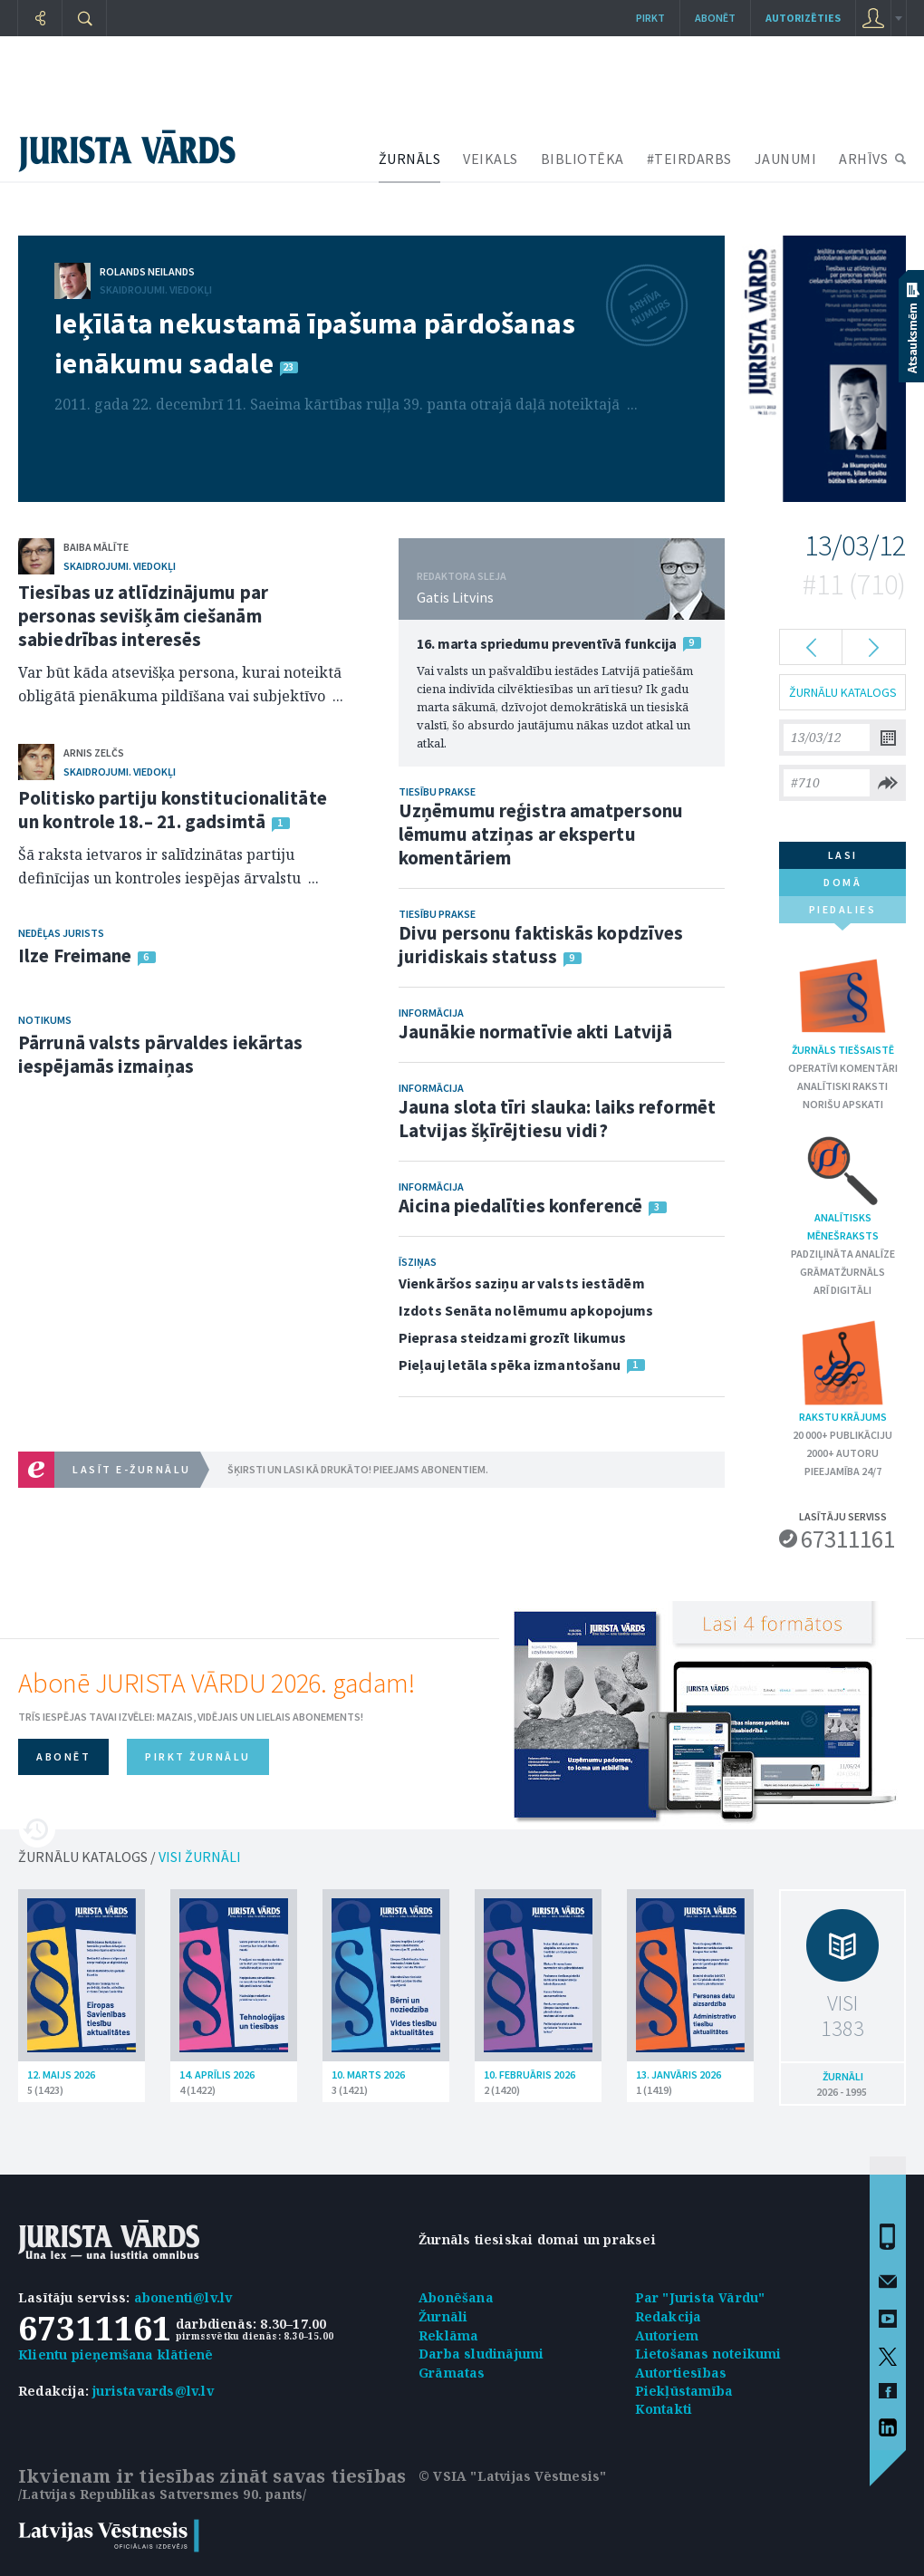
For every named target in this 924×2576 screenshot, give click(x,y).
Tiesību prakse (437, 791)
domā (842, 882)
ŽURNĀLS (410, 159)
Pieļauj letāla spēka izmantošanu (510, 1365)
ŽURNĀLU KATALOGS (843, 692)
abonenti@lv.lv (183, 2297)
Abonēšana (456, 2297)
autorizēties (803, 17)
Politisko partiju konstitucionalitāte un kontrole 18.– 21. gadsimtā (172, 810)
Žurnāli (443, 2316)
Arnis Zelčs (93, 752)
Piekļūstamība (684, 2390)
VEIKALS (490, 159)
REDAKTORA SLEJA (461, 576)
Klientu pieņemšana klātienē (115, 2354)
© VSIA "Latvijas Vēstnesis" (512, 2475)
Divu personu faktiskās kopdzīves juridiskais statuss (541, 945)
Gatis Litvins (455, 597)
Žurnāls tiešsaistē (843, 1003)
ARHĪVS (863, 159)
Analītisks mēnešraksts (842, 1187)
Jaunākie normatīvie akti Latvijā (535, 1031)
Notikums (45, 1020)
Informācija (431, 1012)
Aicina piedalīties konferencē (520, 1205)
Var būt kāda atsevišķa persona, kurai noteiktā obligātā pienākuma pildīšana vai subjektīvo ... (180, 684)
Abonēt (715, 17)
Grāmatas (452, 2372)
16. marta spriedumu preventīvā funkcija (547, 643)
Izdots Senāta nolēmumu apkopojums (526, 1310)
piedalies (843, 912)
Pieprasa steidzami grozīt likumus (512, 1337)
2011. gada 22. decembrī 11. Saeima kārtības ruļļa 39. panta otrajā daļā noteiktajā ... (346, 404)
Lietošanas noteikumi (708, 2353)
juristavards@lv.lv (153, 2390)
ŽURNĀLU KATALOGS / (129, 1857)
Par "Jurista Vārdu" (700, 2297)
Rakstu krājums (842, 1370)
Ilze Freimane (74, 955)
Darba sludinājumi (481, 2353)
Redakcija (668, 2316)
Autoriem (667, 2335)
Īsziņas (418, 1262)
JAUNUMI (786, 159)
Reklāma (448, 2335)
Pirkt (650, 17)
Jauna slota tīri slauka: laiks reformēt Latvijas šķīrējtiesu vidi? (557, 1119)
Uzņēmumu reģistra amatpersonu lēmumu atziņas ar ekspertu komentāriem (541, 834)
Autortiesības (681, 2372)
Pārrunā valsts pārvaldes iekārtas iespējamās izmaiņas (160, 1054)
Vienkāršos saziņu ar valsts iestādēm (522, 1283)
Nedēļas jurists (61, 933)
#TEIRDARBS (689, 159)
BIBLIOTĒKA (582, 159)
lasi (843, 855)
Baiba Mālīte (96, 547)
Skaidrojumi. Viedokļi (156, 289)
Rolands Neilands (147, 271)
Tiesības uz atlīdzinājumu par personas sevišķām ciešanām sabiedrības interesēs (143, 615)
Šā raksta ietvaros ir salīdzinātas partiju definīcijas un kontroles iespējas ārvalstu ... (168, 866)
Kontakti (664, 2408)
